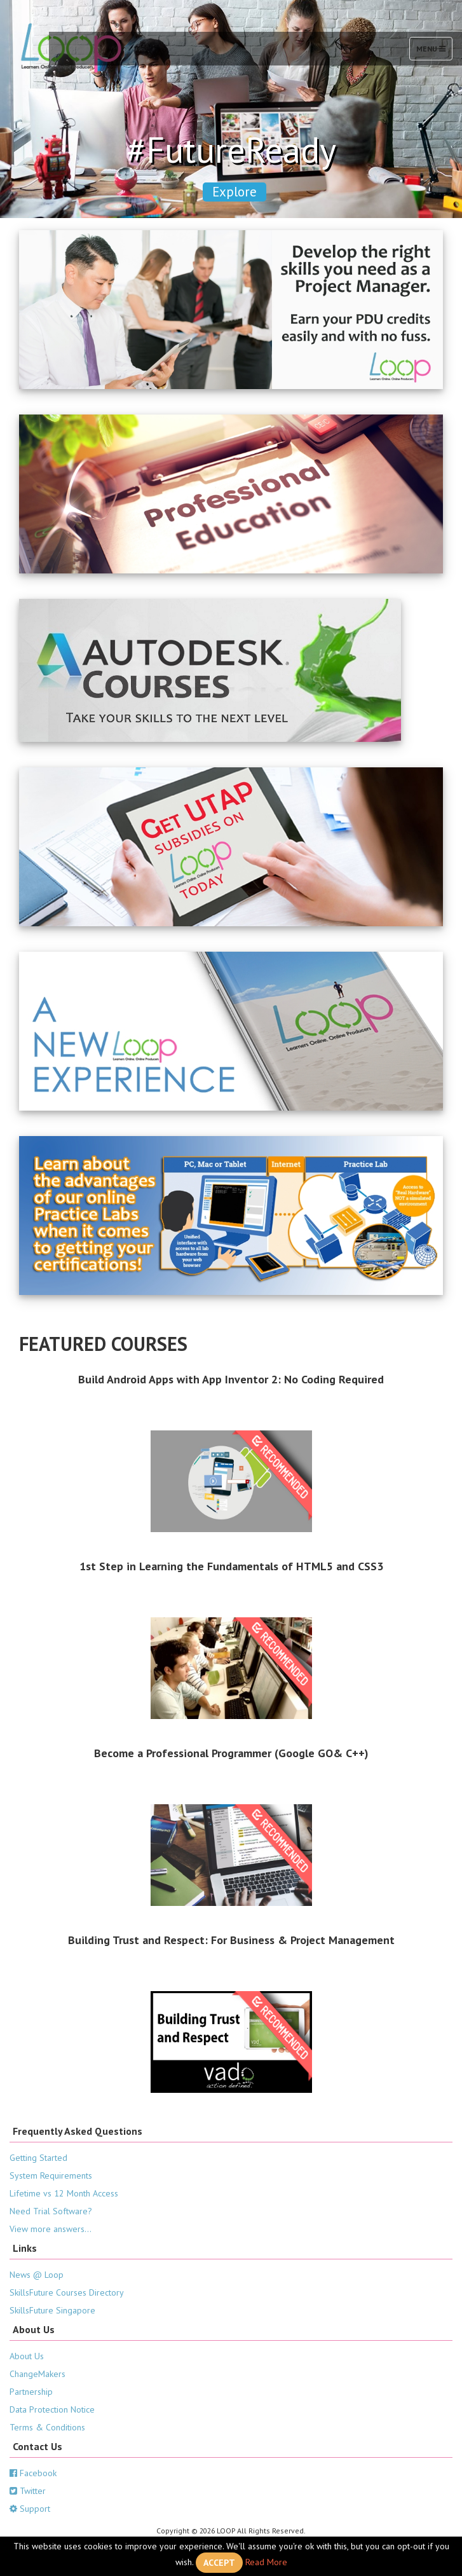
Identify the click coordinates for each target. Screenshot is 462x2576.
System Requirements (51, 2175)
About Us (27, 2356)
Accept (219, 2562)
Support (30, 2508)
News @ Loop (37, 2274)
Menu (434, 51)
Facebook (33, 2473)
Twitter (28, 2491)
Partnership (31, 2391)
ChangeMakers (37, 2374)
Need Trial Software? (51, 2211)
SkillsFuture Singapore (52, 2310)
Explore (234, 191)
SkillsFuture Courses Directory (67, 2292)
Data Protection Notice (52, 2409)
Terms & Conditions (47, 2427)
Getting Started (38, 2157)
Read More (266, 2561)
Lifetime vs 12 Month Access (64, 2193)
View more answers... (51, 2229)
